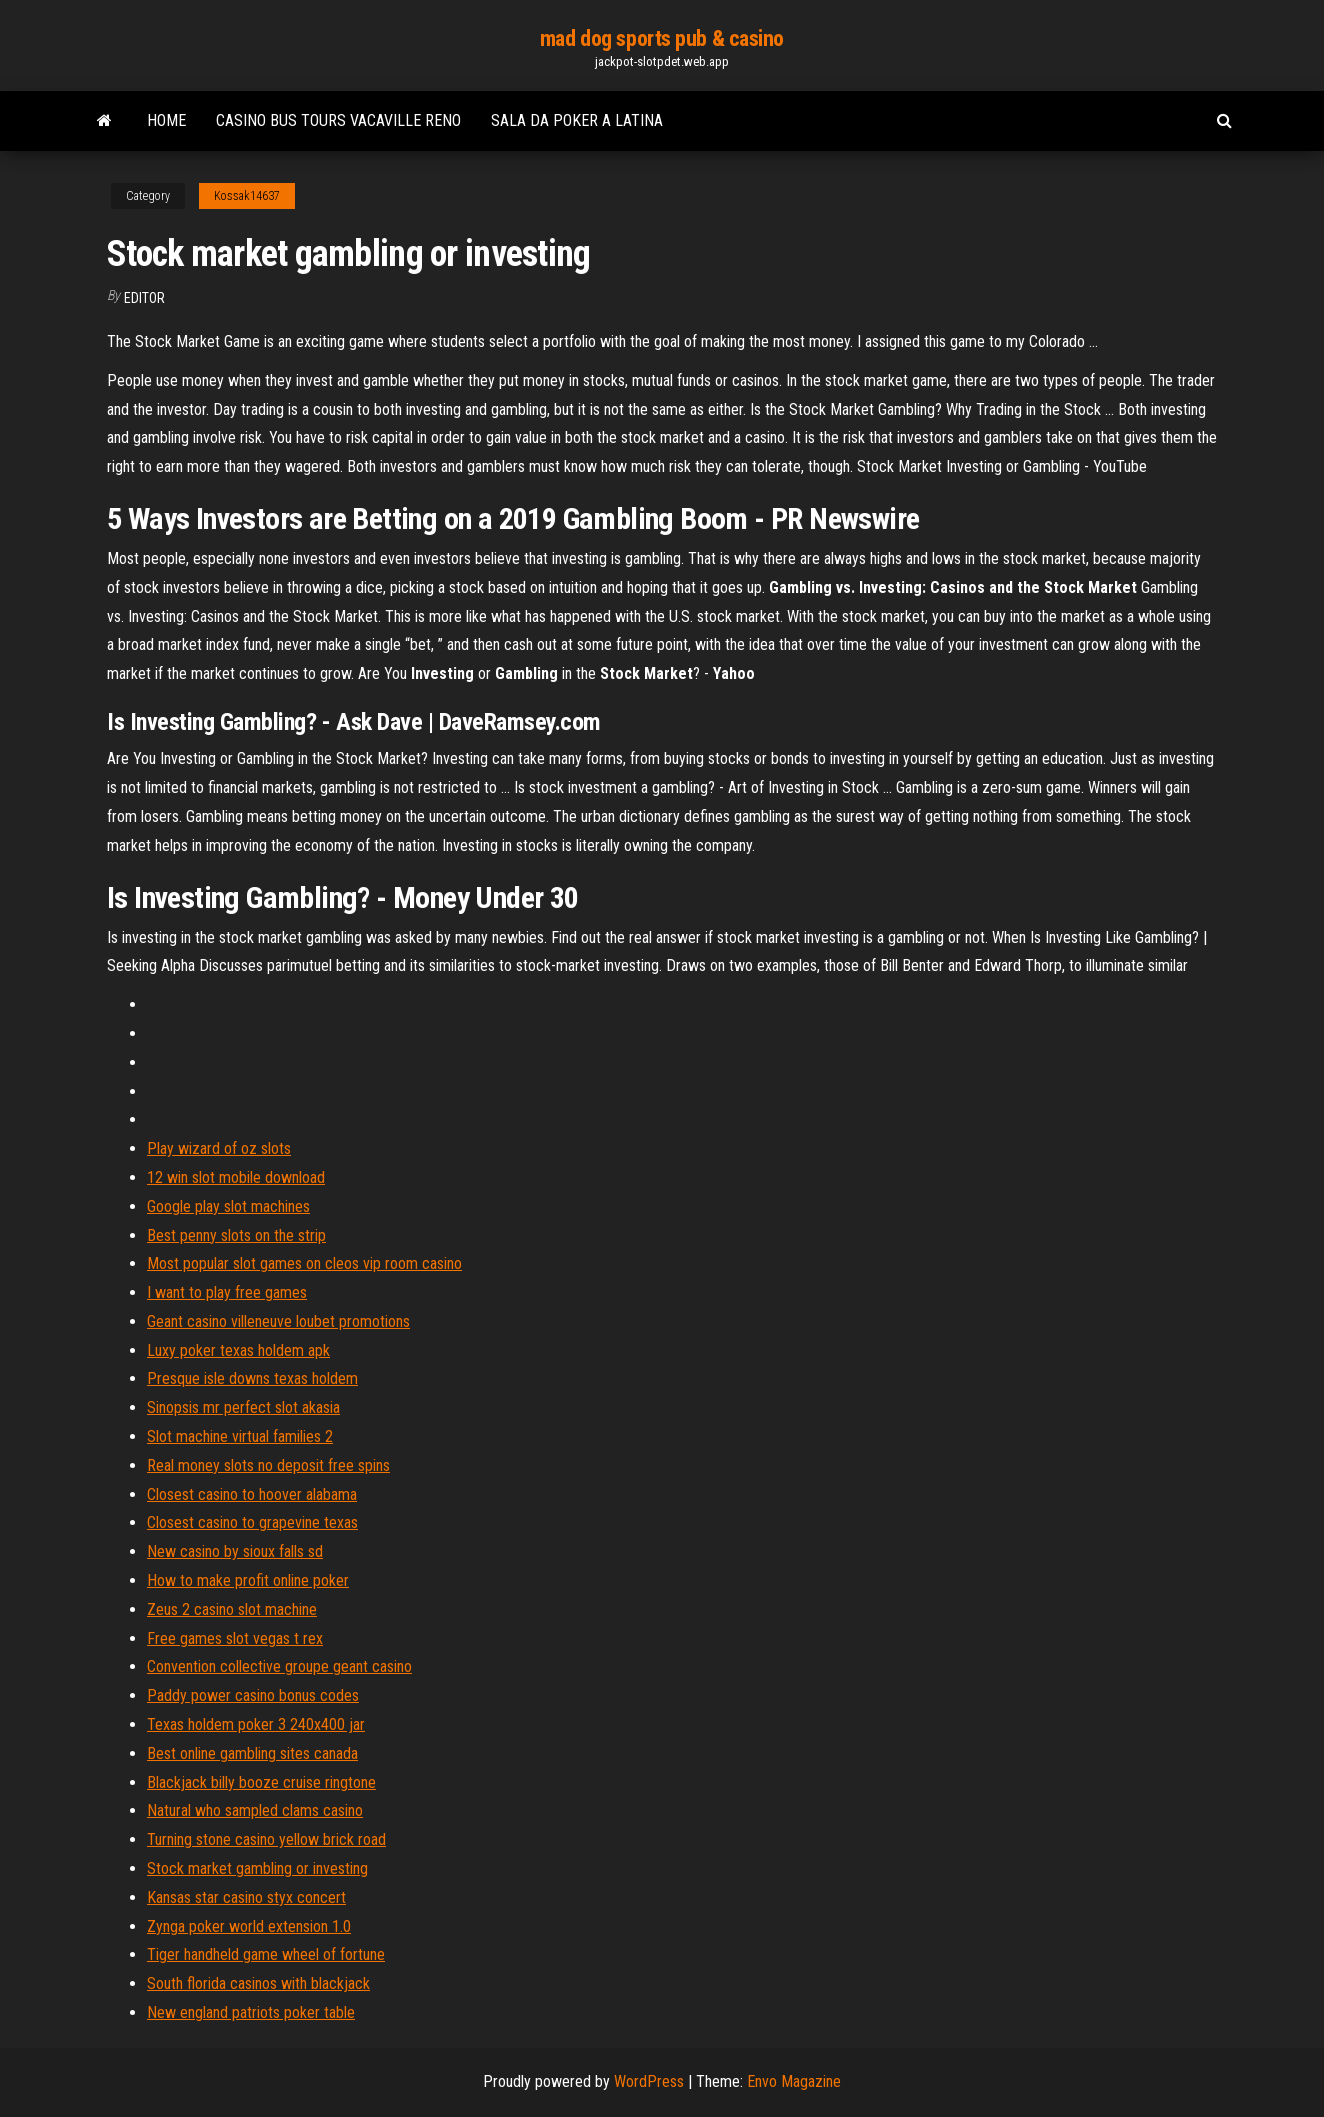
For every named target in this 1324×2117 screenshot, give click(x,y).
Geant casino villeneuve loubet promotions (278, 1321)
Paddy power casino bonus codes (253, 1695)
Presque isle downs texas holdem (252, 1378)
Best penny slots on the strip (236, 1235)
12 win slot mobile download (236, 1177)
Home (166, 120)
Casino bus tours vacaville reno (338, 120)
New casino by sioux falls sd (235, 1551)
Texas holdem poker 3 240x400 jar (256, 1724)
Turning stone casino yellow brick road (266, 1839)
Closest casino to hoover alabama (252, 1494)
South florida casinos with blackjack (258, 1983)
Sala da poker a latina (577, 120)
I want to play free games (227, 1292)
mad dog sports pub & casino (662, 38)
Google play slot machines (228, 1206)
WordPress (649, 2081)
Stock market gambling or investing (257, 1868)
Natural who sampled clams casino (255, 1810)
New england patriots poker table (251, 2012)
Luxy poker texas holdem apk (238, 1350)
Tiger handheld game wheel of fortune (266, 1954)
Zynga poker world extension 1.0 (249, 1926)
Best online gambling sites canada (252, 1753)
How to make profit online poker (248, 1580)
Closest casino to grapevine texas (252, 1522)
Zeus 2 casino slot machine (232, 1609)
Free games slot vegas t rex (235, 1638)
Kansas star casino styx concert (246, 1897)
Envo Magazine (794, 2081)
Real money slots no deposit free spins (268, 1465)
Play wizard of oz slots (219, 1148)
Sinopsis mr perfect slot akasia (243, 1407)
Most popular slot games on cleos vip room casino (304, 1263)
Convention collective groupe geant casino (279, 1666)
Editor (144, 298)
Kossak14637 (247, 196)
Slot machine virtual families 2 (240, 1436)
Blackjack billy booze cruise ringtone (261, 1782)
